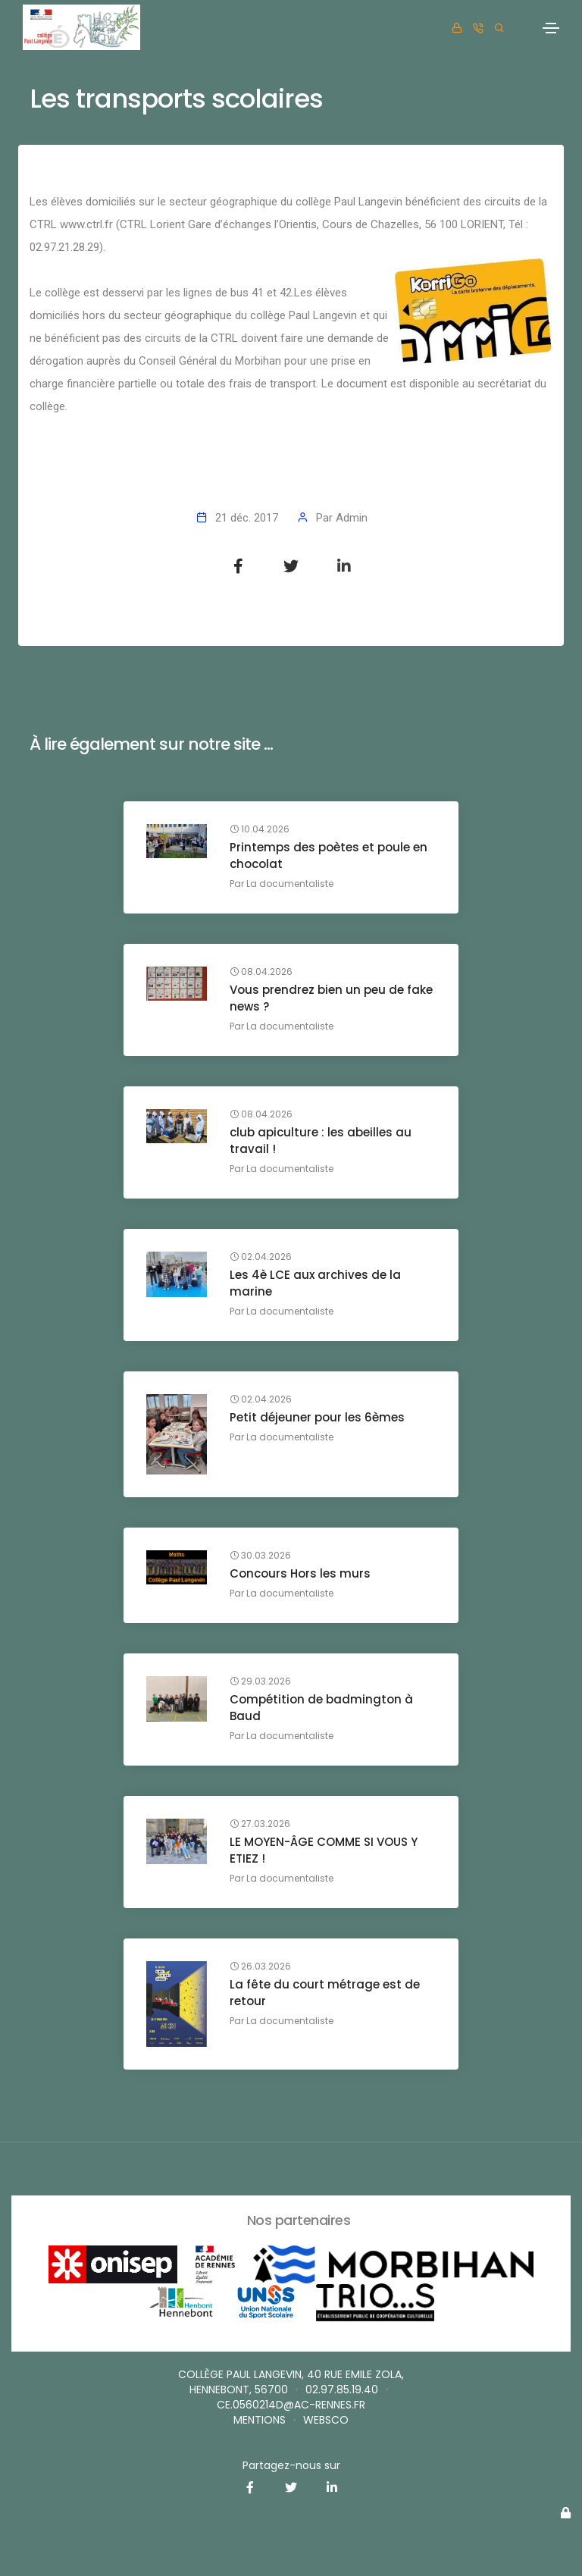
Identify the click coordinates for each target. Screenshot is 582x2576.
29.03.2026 (260, 1681)
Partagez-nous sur (291, 2465)
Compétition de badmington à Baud (321, 1707)
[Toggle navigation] (551, 28)
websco (326, 2419)
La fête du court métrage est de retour (325, 1992)
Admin (352, 518)
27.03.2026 (260, 1824)
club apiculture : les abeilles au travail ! (320, 1140)
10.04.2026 (259, 829)
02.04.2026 (261, 1257)
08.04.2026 (261, 972)
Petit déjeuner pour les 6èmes (317, 1417)
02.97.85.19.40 (341, 2389)
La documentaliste (289, 883)
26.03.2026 (260, 1966)
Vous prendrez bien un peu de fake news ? (331, 998)
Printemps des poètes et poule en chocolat (328, 855)
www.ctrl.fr (86, 224)
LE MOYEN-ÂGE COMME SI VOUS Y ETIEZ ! (324, 1850)
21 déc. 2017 (246, 518)
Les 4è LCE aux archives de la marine (315, 1283)
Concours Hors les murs (300, 1573)
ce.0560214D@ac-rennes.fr (291, 2404)
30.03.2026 (260, 1556)
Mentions (259, 2419)
